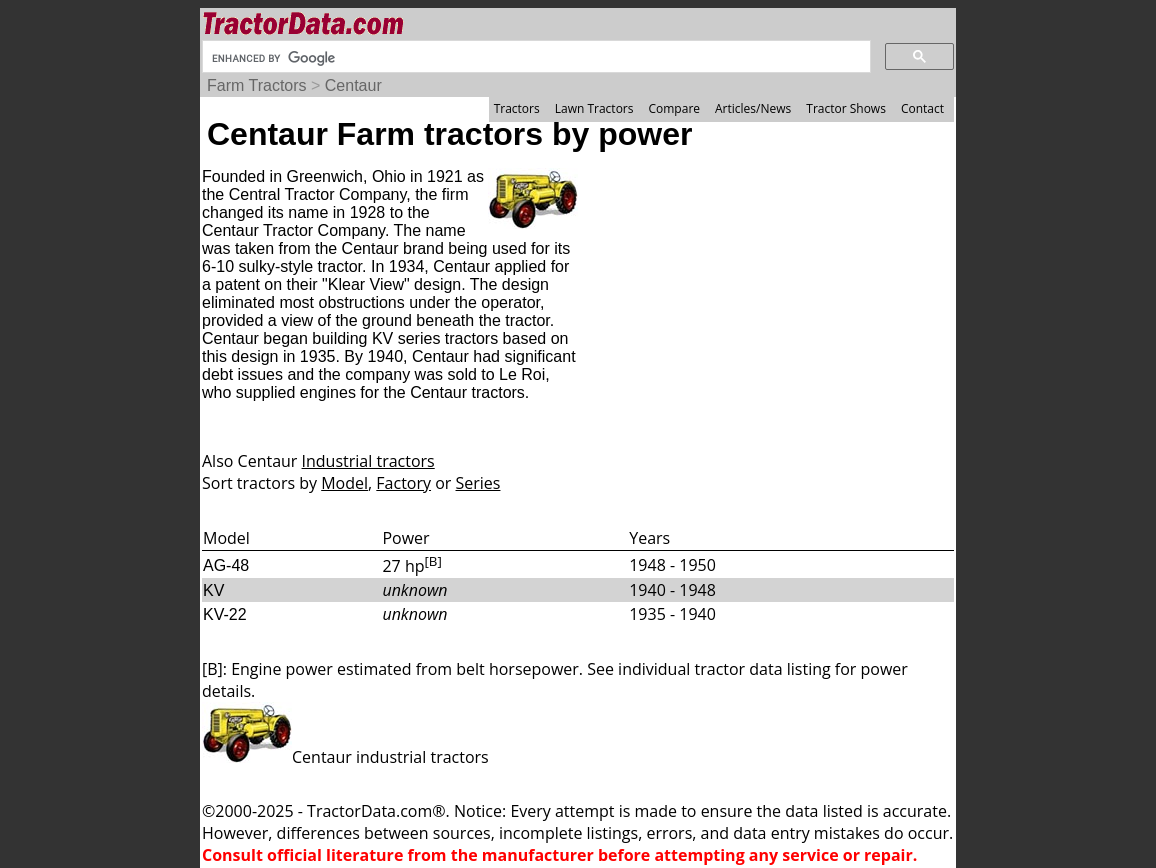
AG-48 (226, 565)
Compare (674, 108)
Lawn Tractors (594, 108)
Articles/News (753, 108)
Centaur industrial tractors (345, 757)
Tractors (517, 108)
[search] (534, 58)
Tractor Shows (846, 108)
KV (213, 590)
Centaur (353, 85)
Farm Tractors (257, 85)
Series (478, 483)
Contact (922, 108)
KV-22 (225, 614)
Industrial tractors (368, 461)
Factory (403, 483)
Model (344, 483)
